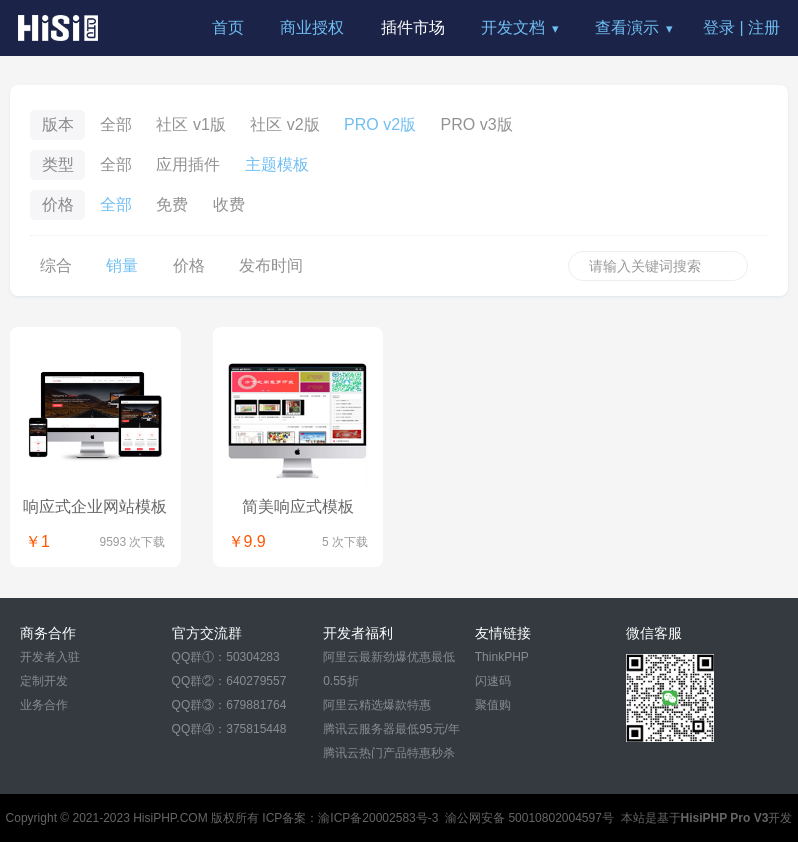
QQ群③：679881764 (229, 705)
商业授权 (312, 27)
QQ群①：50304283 (226, 657)
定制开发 (44, 681)
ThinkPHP (502, 657)
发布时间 (271, 265)
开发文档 (513, 27)
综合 (56, 265)
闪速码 (493, 681)
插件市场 (413, 27)
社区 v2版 (284, 124)
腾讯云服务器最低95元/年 (391, 729)
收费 (229, 204)
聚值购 (493, 705)
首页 (228, 27)
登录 (719, 27)
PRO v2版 (380, 124)
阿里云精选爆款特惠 (377, 705)
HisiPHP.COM (170, 818)
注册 (764, 27)
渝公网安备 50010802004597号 (529, 818)
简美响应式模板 (298, 506)
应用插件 (188, 164)
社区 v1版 (190, 124)
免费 (172, 204)
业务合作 (44, 705)
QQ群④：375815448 (229, 729)
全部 (116, 124)
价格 (189, 265)
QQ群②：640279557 (229, 681)
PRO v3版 (477, 124)
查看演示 (627, 27)
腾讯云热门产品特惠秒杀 (389, 753)
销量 (122, 265)
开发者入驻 (50, 657)
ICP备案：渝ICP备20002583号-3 (350, 818)
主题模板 (277, 164)
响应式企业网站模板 (95, 506)
